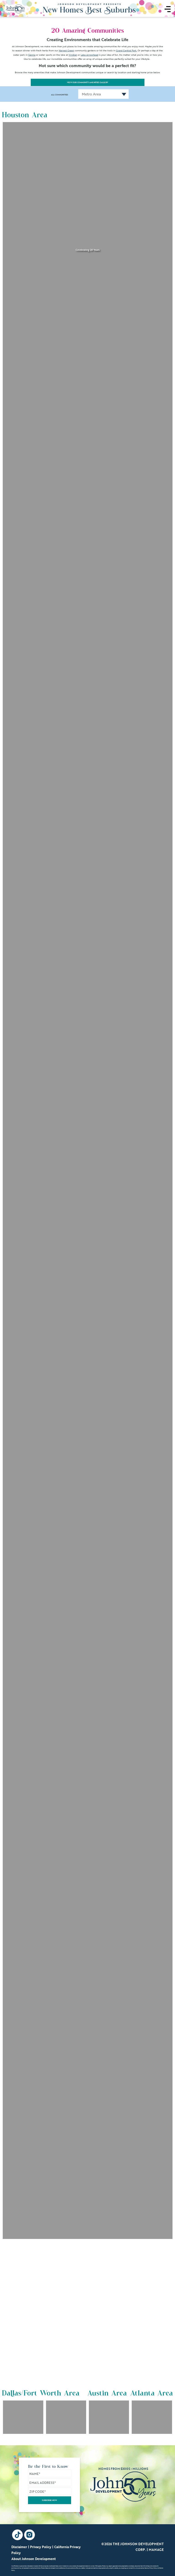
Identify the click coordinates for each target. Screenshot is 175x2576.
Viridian (73, 54)
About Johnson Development (33, 2558)
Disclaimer (19, 2547)
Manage (156, 2549)
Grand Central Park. (126, 50)
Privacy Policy (40, 2547)
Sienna (31, 54)
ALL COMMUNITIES (59, 94)
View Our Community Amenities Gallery (87, 82)
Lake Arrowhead (89, 54)
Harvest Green (66, 50)
